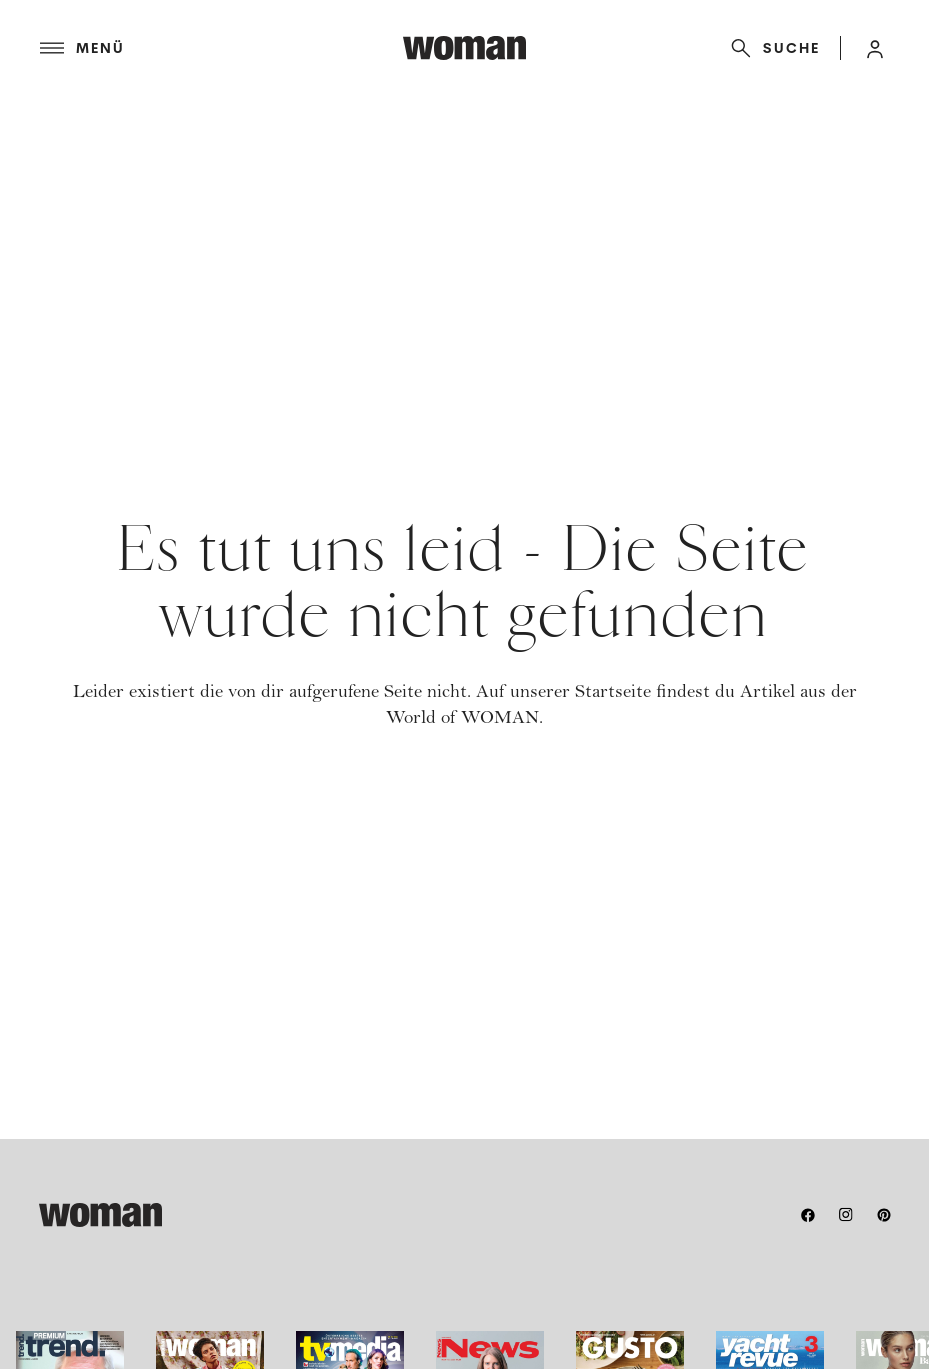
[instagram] (846, 1215)
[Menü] (221, 48)
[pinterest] (884, 1215)
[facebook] (808, 1215)
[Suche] (771, 48)
